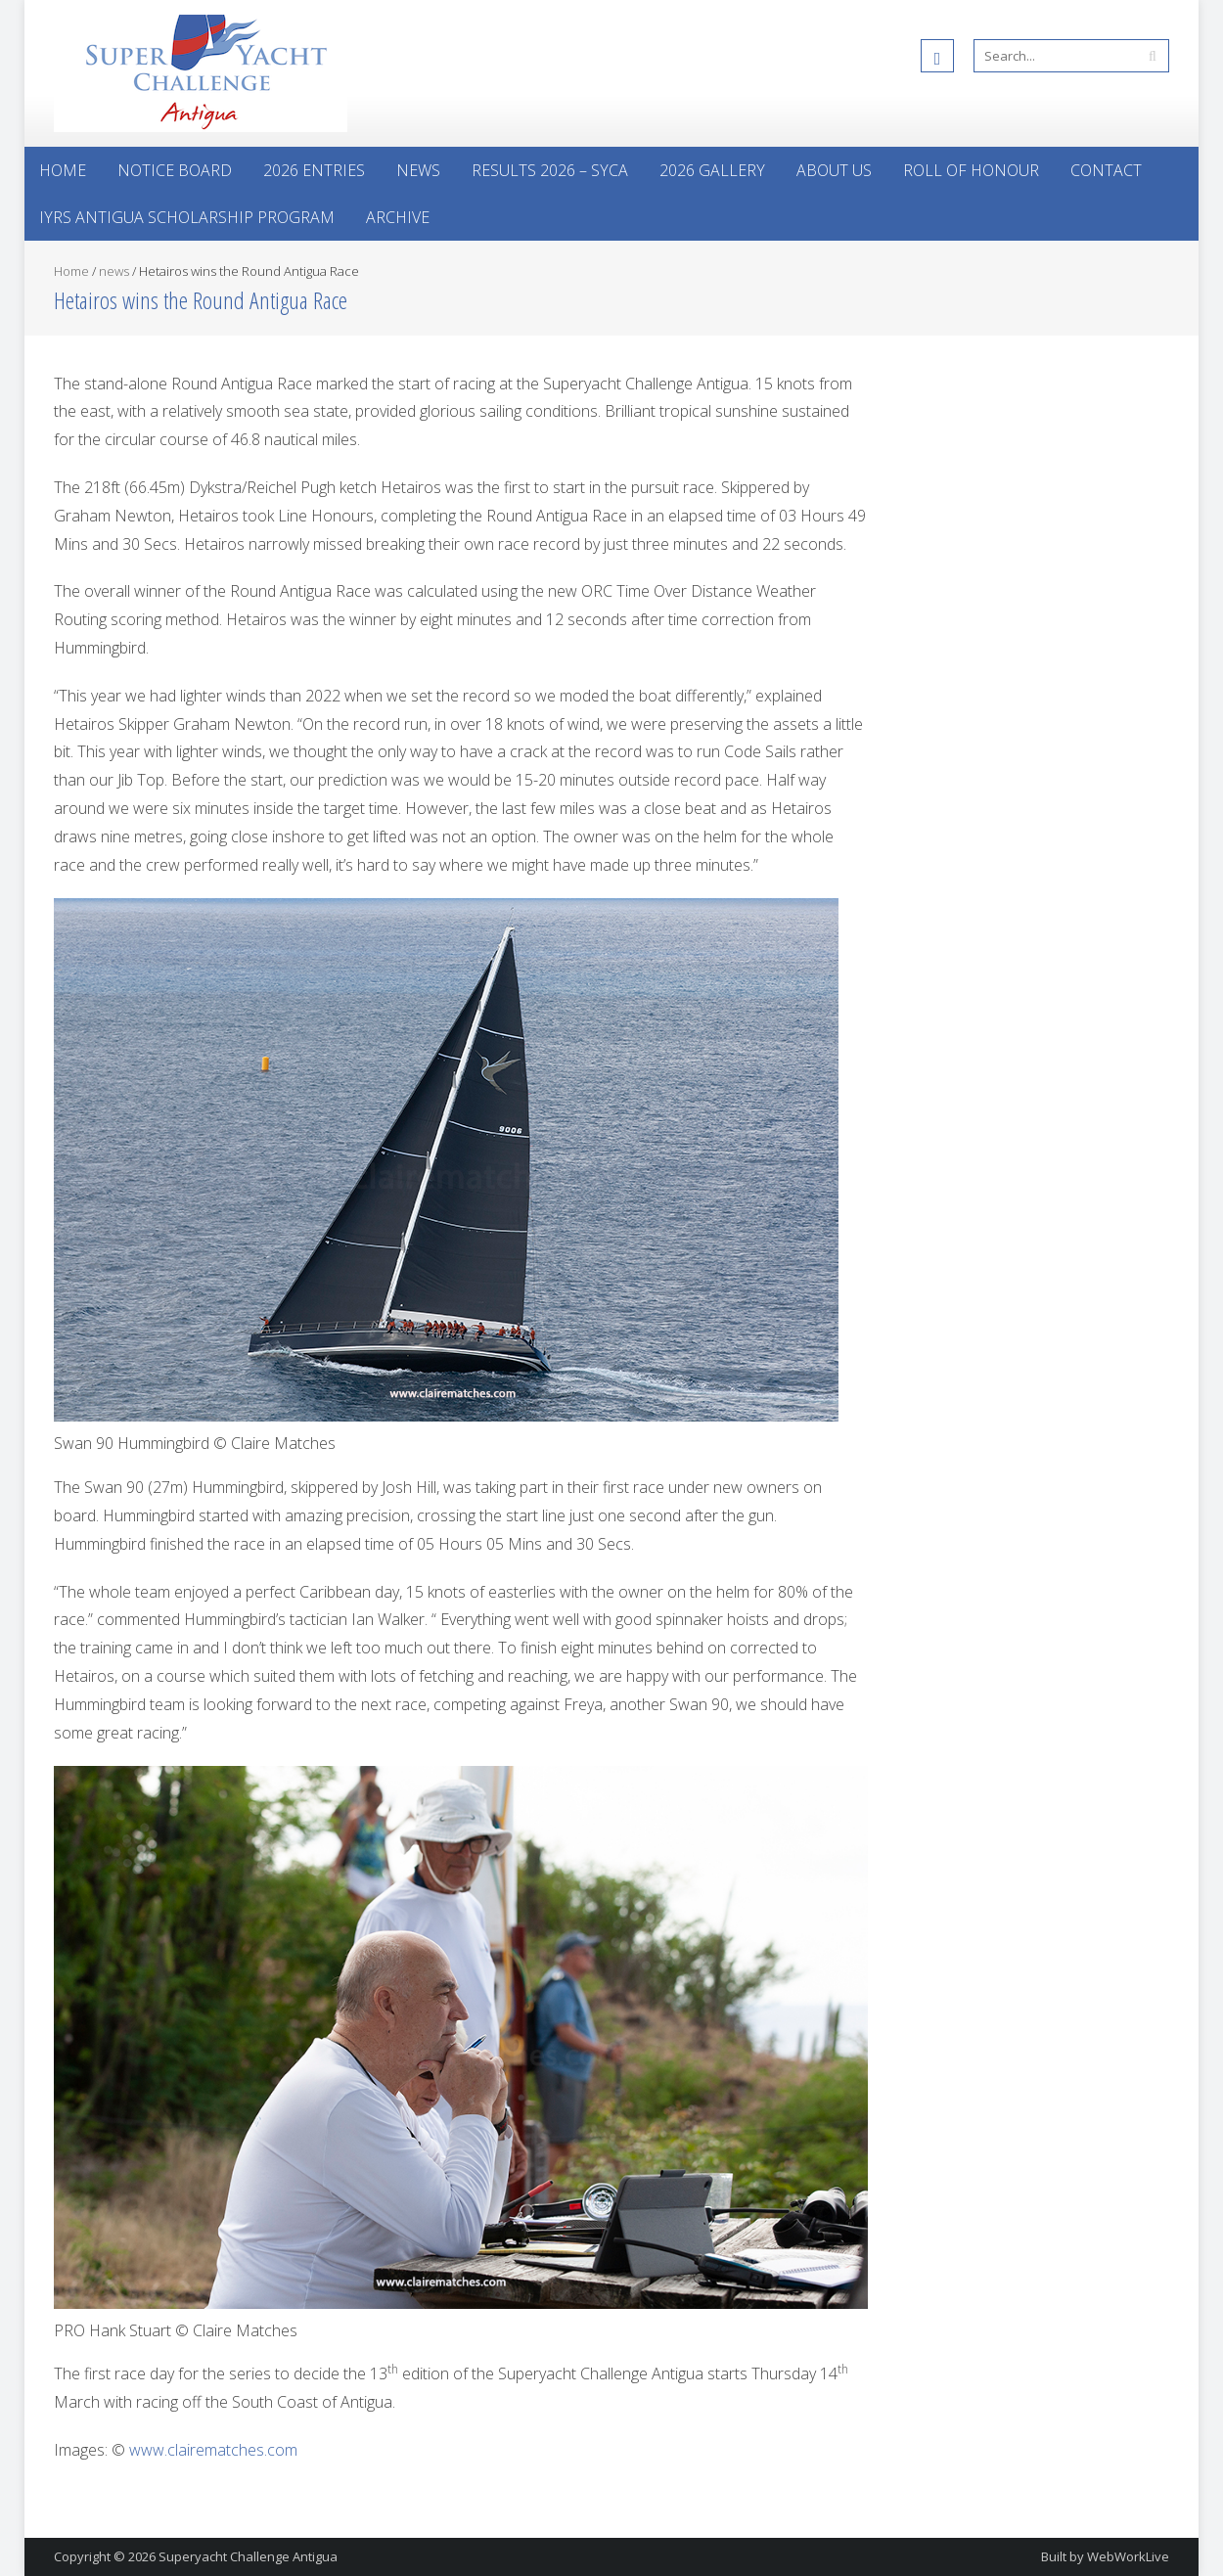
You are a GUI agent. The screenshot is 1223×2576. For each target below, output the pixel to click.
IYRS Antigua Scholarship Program (187, 217)
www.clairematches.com (213, 2450)
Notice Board (174, 170)
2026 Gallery (712, 170)
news (114, 271)
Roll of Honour (971, 170)
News (418, 170)
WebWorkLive (1128, 2556)
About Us (834, 170)
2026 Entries (314, 170)
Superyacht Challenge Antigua (248, 2556)
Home (62, 170)
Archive (398, 217)
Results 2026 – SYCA (550, 170)
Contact (1106, 170)
